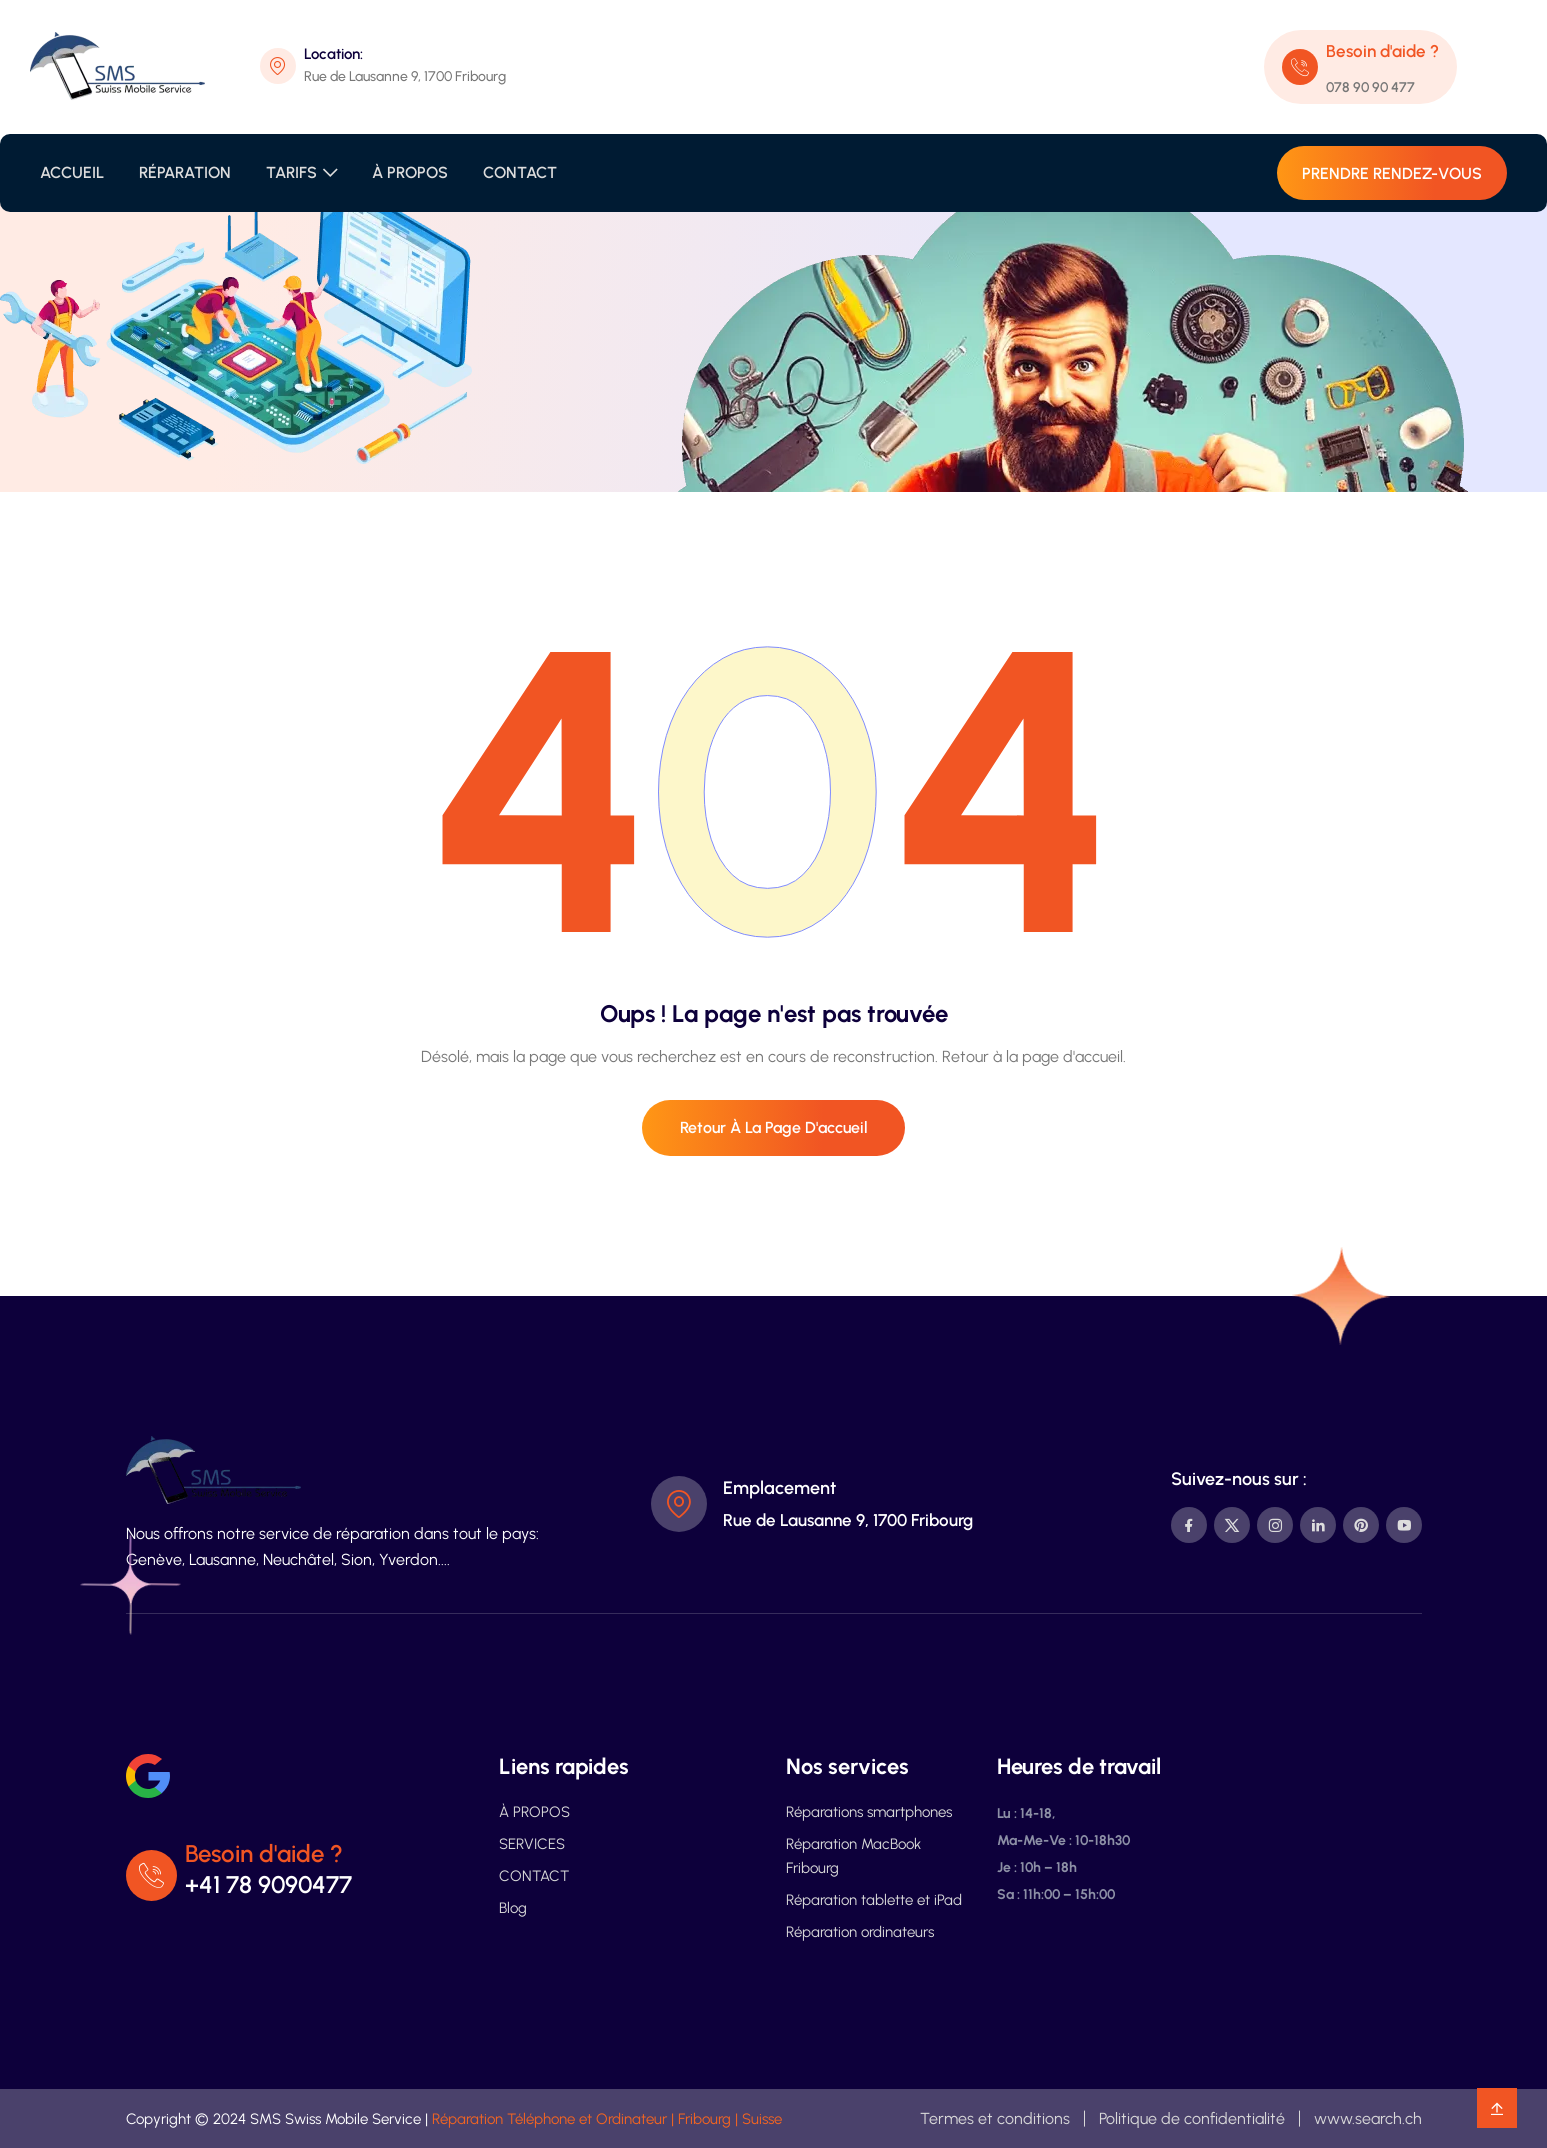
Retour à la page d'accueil (774, 1127)
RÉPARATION (185, 172)
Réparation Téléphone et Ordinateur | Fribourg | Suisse (607, 2119)
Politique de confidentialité (1192, 2118)
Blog (513, 1908)
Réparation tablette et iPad (874, 1900)
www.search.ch (1368, 2118)
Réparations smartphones (869, 1812)
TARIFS (291, 172)
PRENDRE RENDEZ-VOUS (1392, 173)
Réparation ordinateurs (860, 1932)
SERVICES (532, 1844)
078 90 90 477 (1370, 87)
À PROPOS (410, 172)
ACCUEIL (72, 172)
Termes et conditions (995, 2118)
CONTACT (520, 172)
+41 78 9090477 (269, 1884)
